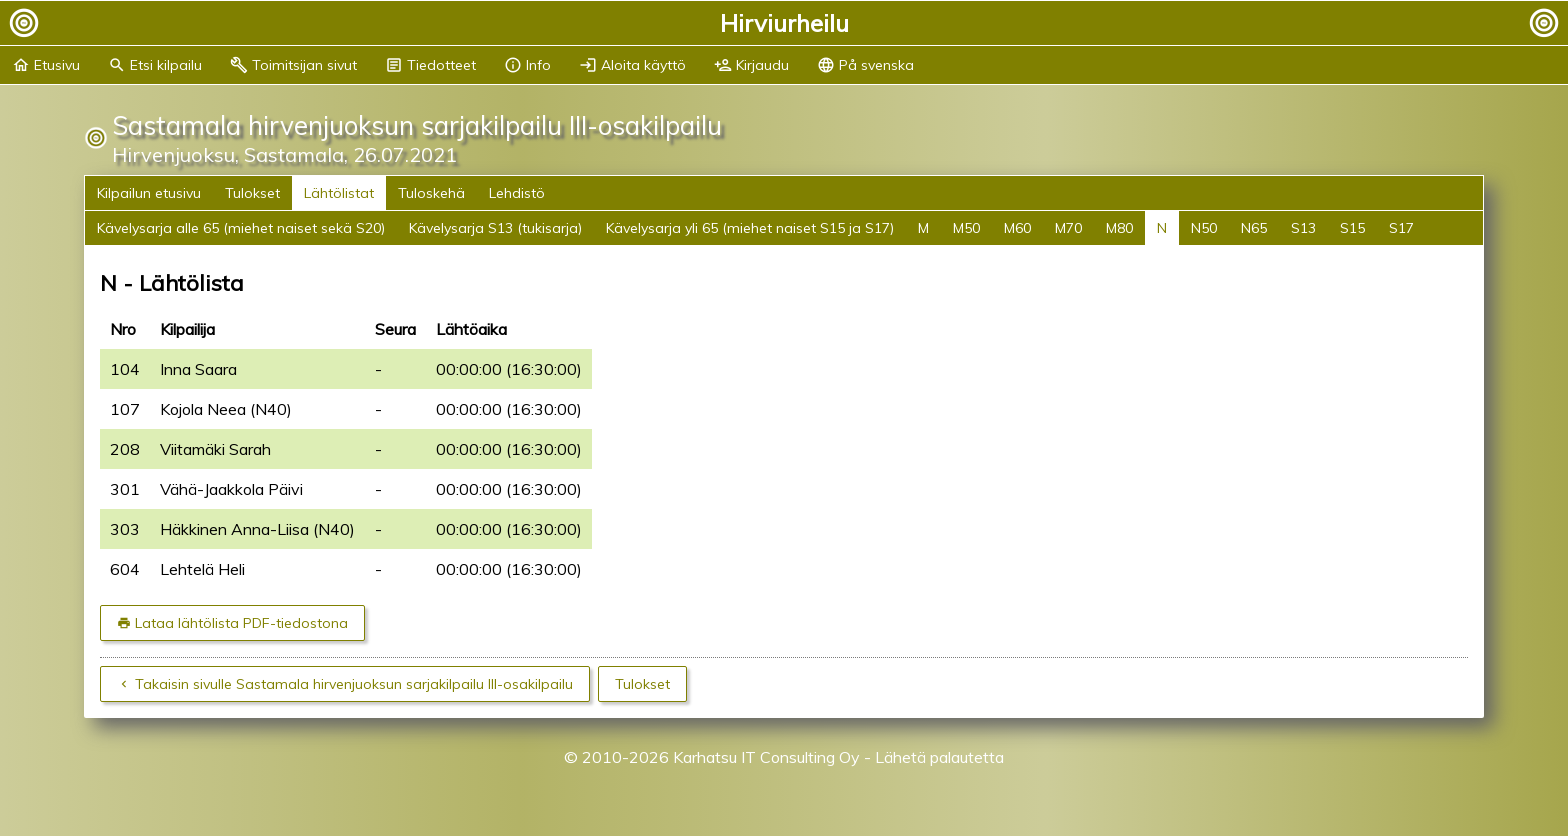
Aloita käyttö (632, 65)
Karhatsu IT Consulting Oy (766, 757)
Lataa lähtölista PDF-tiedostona (241, 623)
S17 (1401, 228)
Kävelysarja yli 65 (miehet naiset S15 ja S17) (750, 228)
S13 (1303, 228)
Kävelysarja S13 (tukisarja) (495, 228)
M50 (966, 228)
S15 (1352, 228)
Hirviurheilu (784, 23)
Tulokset (252, 193)
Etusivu (46, 65)
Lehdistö (517, 193)
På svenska (865, 65)
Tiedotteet (430, 65)
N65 (1254, 228)
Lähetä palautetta (939, 757)
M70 (1068, 228)
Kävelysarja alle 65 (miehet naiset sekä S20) (241, 228)
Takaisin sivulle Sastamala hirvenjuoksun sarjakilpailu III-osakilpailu (354, 684)
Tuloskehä (431, 193)
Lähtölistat (339, 193)
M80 (1119, 228)
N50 (1204, 228)
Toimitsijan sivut (293, 65)
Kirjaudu (751, 65)
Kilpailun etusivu (149, 193)
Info (527, 65)
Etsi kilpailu (155, 65)
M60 (1017, 228)
